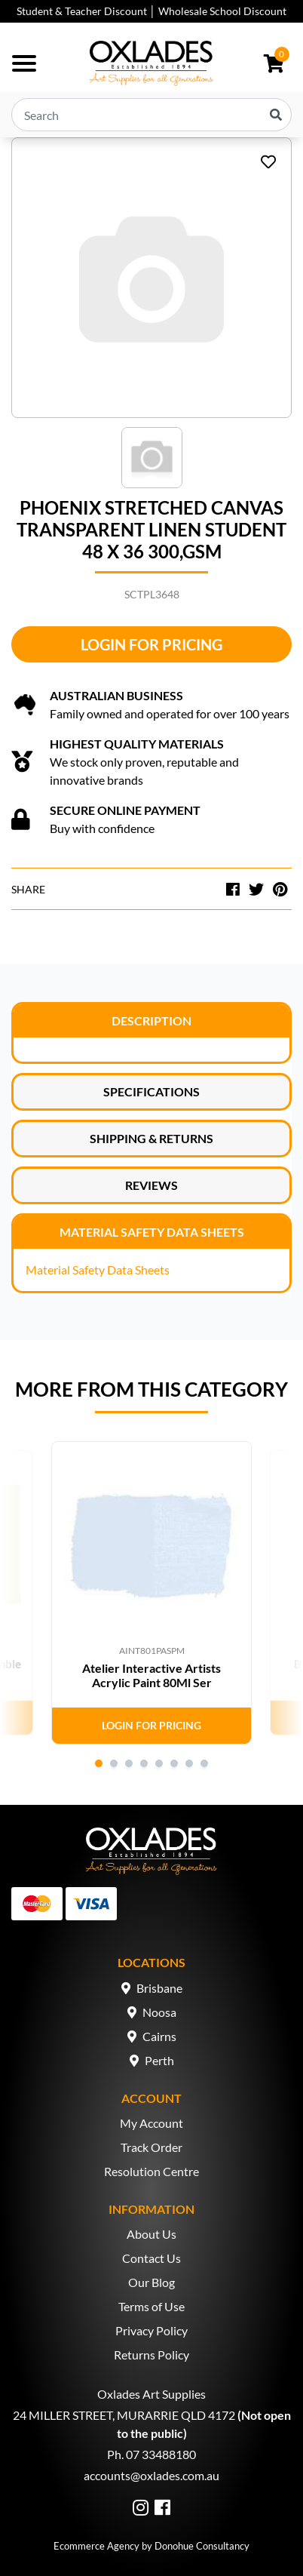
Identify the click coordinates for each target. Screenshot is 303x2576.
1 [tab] (99, 1763)
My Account (151, 2123)
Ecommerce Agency (96, 2546)
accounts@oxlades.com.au (151, 2475)
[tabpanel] (151, 1593)
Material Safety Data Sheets (152, 1232)
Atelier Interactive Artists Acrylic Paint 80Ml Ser (151, 1675)
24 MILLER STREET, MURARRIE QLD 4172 (124, 2415)
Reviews (151, 1185)
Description (151, 1020)
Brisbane (159, 1988)
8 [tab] (204, 1763)
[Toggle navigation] (24, 63)
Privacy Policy (151, 2330)
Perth (159, 2060)
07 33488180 (161, 2454)
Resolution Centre (151, 2171)
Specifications (151, 1091)
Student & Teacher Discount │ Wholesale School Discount (151, 11)
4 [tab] (144, 1763)
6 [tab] (174, 1763)
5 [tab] (159, 1763)
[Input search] (151, 114)
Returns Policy (151, 2354)
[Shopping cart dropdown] (274, 63)
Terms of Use (151, 2306)
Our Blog (151, 2282)
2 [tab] (114, 1763)
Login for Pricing (151, 644)
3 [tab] (129, 1763)
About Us (151, 2234)
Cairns (159, 2036)
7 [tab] (189, 1763)
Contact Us (151, 2258)
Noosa (159, 2012)
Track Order (151, 2147)
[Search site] (276, 114)
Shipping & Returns (151, 1138)
